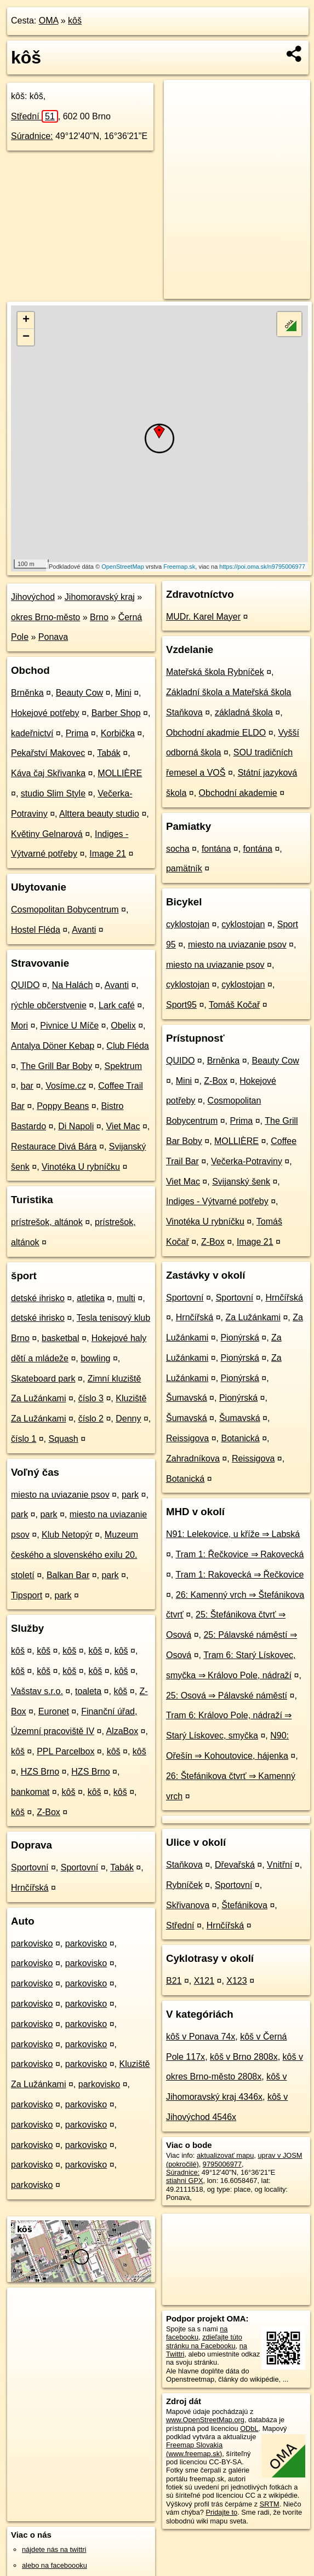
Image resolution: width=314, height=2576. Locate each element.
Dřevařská (235, 1864)
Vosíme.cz (65, 1085)
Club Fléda (127, 1045)
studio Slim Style (53, 793)
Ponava (53, 637)
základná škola (244, 712)
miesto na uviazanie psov (60, 1494)
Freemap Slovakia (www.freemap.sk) (194, 2449)
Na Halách (72, 985)
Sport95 (181, 1004)
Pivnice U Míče (69, 1025)
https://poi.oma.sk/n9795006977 (262, 566)
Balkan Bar (68, 1575)
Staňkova (184, 1864)
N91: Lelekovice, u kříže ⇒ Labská (233, 1534)
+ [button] (26, 320)
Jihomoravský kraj (100, 597)
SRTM (269, 2504)
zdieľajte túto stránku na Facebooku (204, 2341)
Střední (34, 116)
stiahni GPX (184, 2180)
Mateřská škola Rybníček (215, 672)
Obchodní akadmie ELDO (216, 732)
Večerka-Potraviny (246, 1161)
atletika (91, 1298)
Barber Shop (116, 713)
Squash (63, 1438)
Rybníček (184, 1885)
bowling (95, 1358)
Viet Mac (123, 1126)
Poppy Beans (63, 1106)
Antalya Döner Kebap (52, 1045)
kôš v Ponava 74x (200, 2036)
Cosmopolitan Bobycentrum (65, 909)
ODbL (249, 2428)
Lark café (117, 1005)
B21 (173, 1980)
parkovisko (32, 1943)
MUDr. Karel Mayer (203, 616)
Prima (77, 733)
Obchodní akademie (238, 793)
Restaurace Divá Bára (54, 1146)
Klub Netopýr (67, 1534)
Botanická (240, 1438)
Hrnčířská (29, 1887)
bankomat (30, 1792)
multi (126, 1298)
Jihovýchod (33, 597)
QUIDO (25, 985)
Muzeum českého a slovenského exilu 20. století (74, 1555)
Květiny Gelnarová (47, 834)
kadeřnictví (32, 733)
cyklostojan (187, 924)
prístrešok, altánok (47, 1222)
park (130, 1494)
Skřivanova (187, 1905)
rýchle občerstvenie (49, 1005)
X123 (236, 1980)
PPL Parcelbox (65, 1751)
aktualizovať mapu (225, 2155)
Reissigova (187, 1438)
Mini (123, 692)
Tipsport (26, 1595)
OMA (49, 20)
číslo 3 (91, 1398)
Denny (128, 1418)
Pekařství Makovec (48, 753)
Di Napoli (76, 1126)
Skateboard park (43, 1378)
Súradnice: (32, 136)
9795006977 (222, 2164)
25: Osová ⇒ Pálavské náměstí (226, 1695)
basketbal (60, 1338)
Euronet (53, 1711)
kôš (75, 20)
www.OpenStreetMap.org (205, 2420)
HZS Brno (40, 1771)
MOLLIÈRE (120, 773)
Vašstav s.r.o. (37, 1691)
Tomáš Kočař (234, 1004)
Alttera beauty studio (99, 813)
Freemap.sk (179, 566)
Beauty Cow (79, 692)
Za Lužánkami (253, 1317)
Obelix (123, 1025)
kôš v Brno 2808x (244, 2056)
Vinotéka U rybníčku (81, 1166)
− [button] (26, 337)
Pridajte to (222, 2512)
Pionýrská (240, 1337)
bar (27, 1085)
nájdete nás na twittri (54, 2549)
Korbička (118, 733)
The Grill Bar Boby (57, 1066)
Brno (99, 617)
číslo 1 (23, 1438)
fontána (216, 848)
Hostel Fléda (35, 929)
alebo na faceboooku (54, 2565)
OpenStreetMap (122, 566)
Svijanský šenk (241, 1181)
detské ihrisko (38, 1298)
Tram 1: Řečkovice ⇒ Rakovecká (239, 1554)
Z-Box (48, 1812)
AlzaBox (122, 1731)
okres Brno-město (45, 617)
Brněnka (27, 692)
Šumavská (186, 1397)
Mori (19, 1025)
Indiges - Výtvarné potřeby (217, 1201)
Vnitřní (279, 1864)
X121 (204, 1980)
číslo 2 (91, 1418)
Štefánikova (244, 1905)
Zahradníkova (193, 1458)
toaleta (88, 1691)
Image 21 (107, 853)
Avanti (84, 929)
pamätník (184, 868)
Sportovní (29, 1867)
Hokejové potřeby (45, 713)
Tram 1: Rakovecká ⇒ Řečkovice (239, 1574)
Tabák (109, 753)
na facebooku (196, 2333)
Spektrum (122, 1066)
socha (178, 848)
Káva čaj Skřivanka (48, 773)
